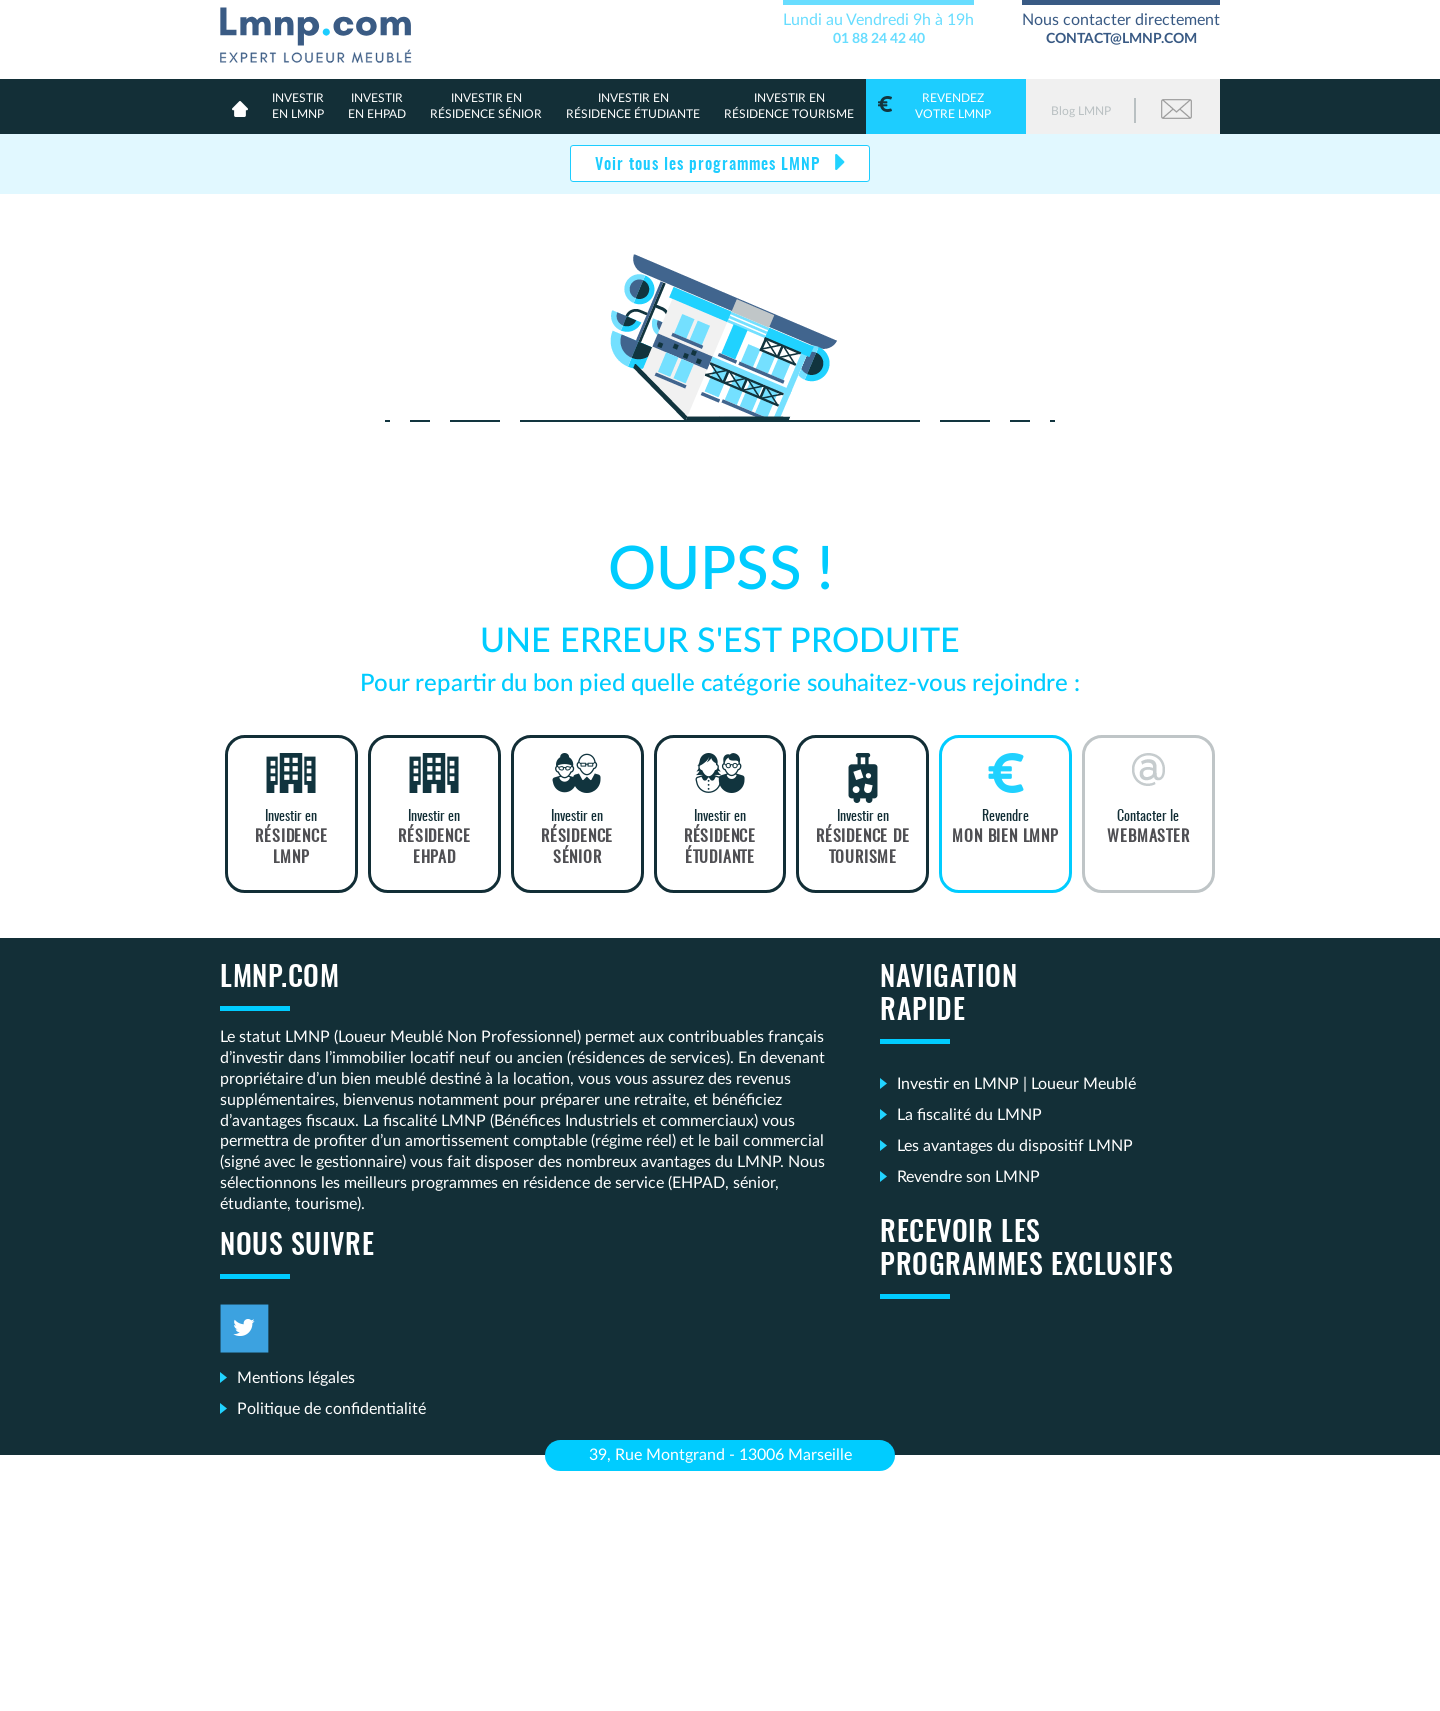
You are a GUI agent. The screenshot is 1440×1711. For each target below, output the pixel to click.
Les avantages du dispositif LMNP (1015, 1146)
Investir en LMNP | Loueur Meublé (1016, 1084)
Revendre (1005, 828)
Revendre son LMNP (968, 1177)
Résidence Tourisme (789, 105)
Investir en (291, 838)
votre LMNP (946, 105)
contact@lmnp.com (1121, 39)
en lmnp (298, 105)
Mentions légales (296, 1378)
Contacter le (1148, 828)
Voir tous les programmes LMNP (710, 165)
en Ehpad (377, 105)
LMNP (324, 31)
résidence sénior (486, 105)
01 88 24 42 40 (879, 39)
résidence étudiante (633, 105)
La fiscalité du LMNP (969, 1115)
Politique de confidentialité (331, 1409)
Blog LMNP (1081, 111)
